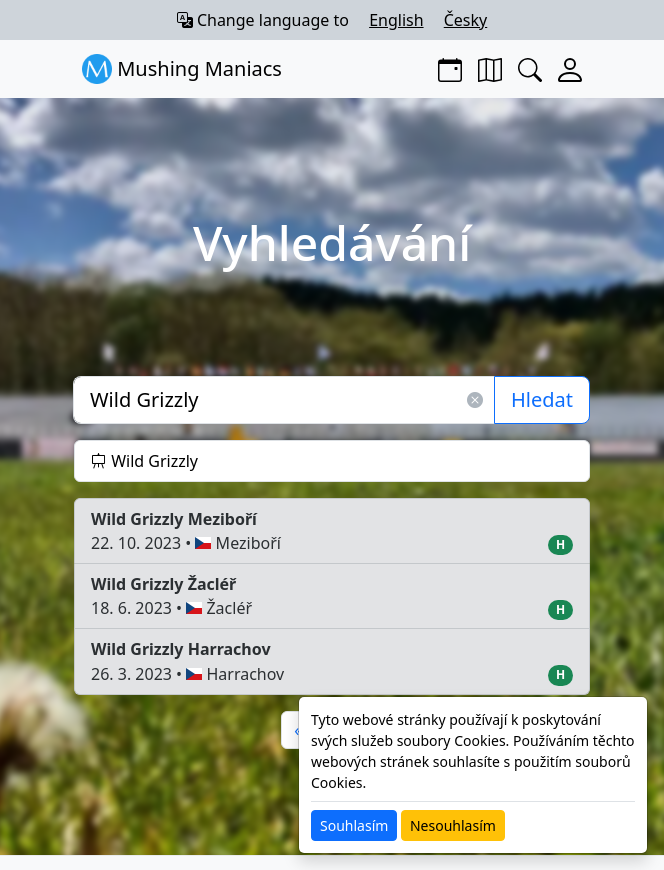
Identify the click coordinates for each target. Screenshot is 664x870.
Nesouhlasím (453, 825)
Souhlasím (354, 825)
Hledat (542, 399)
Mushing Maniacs (182, 69)
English (396, 20)
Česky (466, 20)
